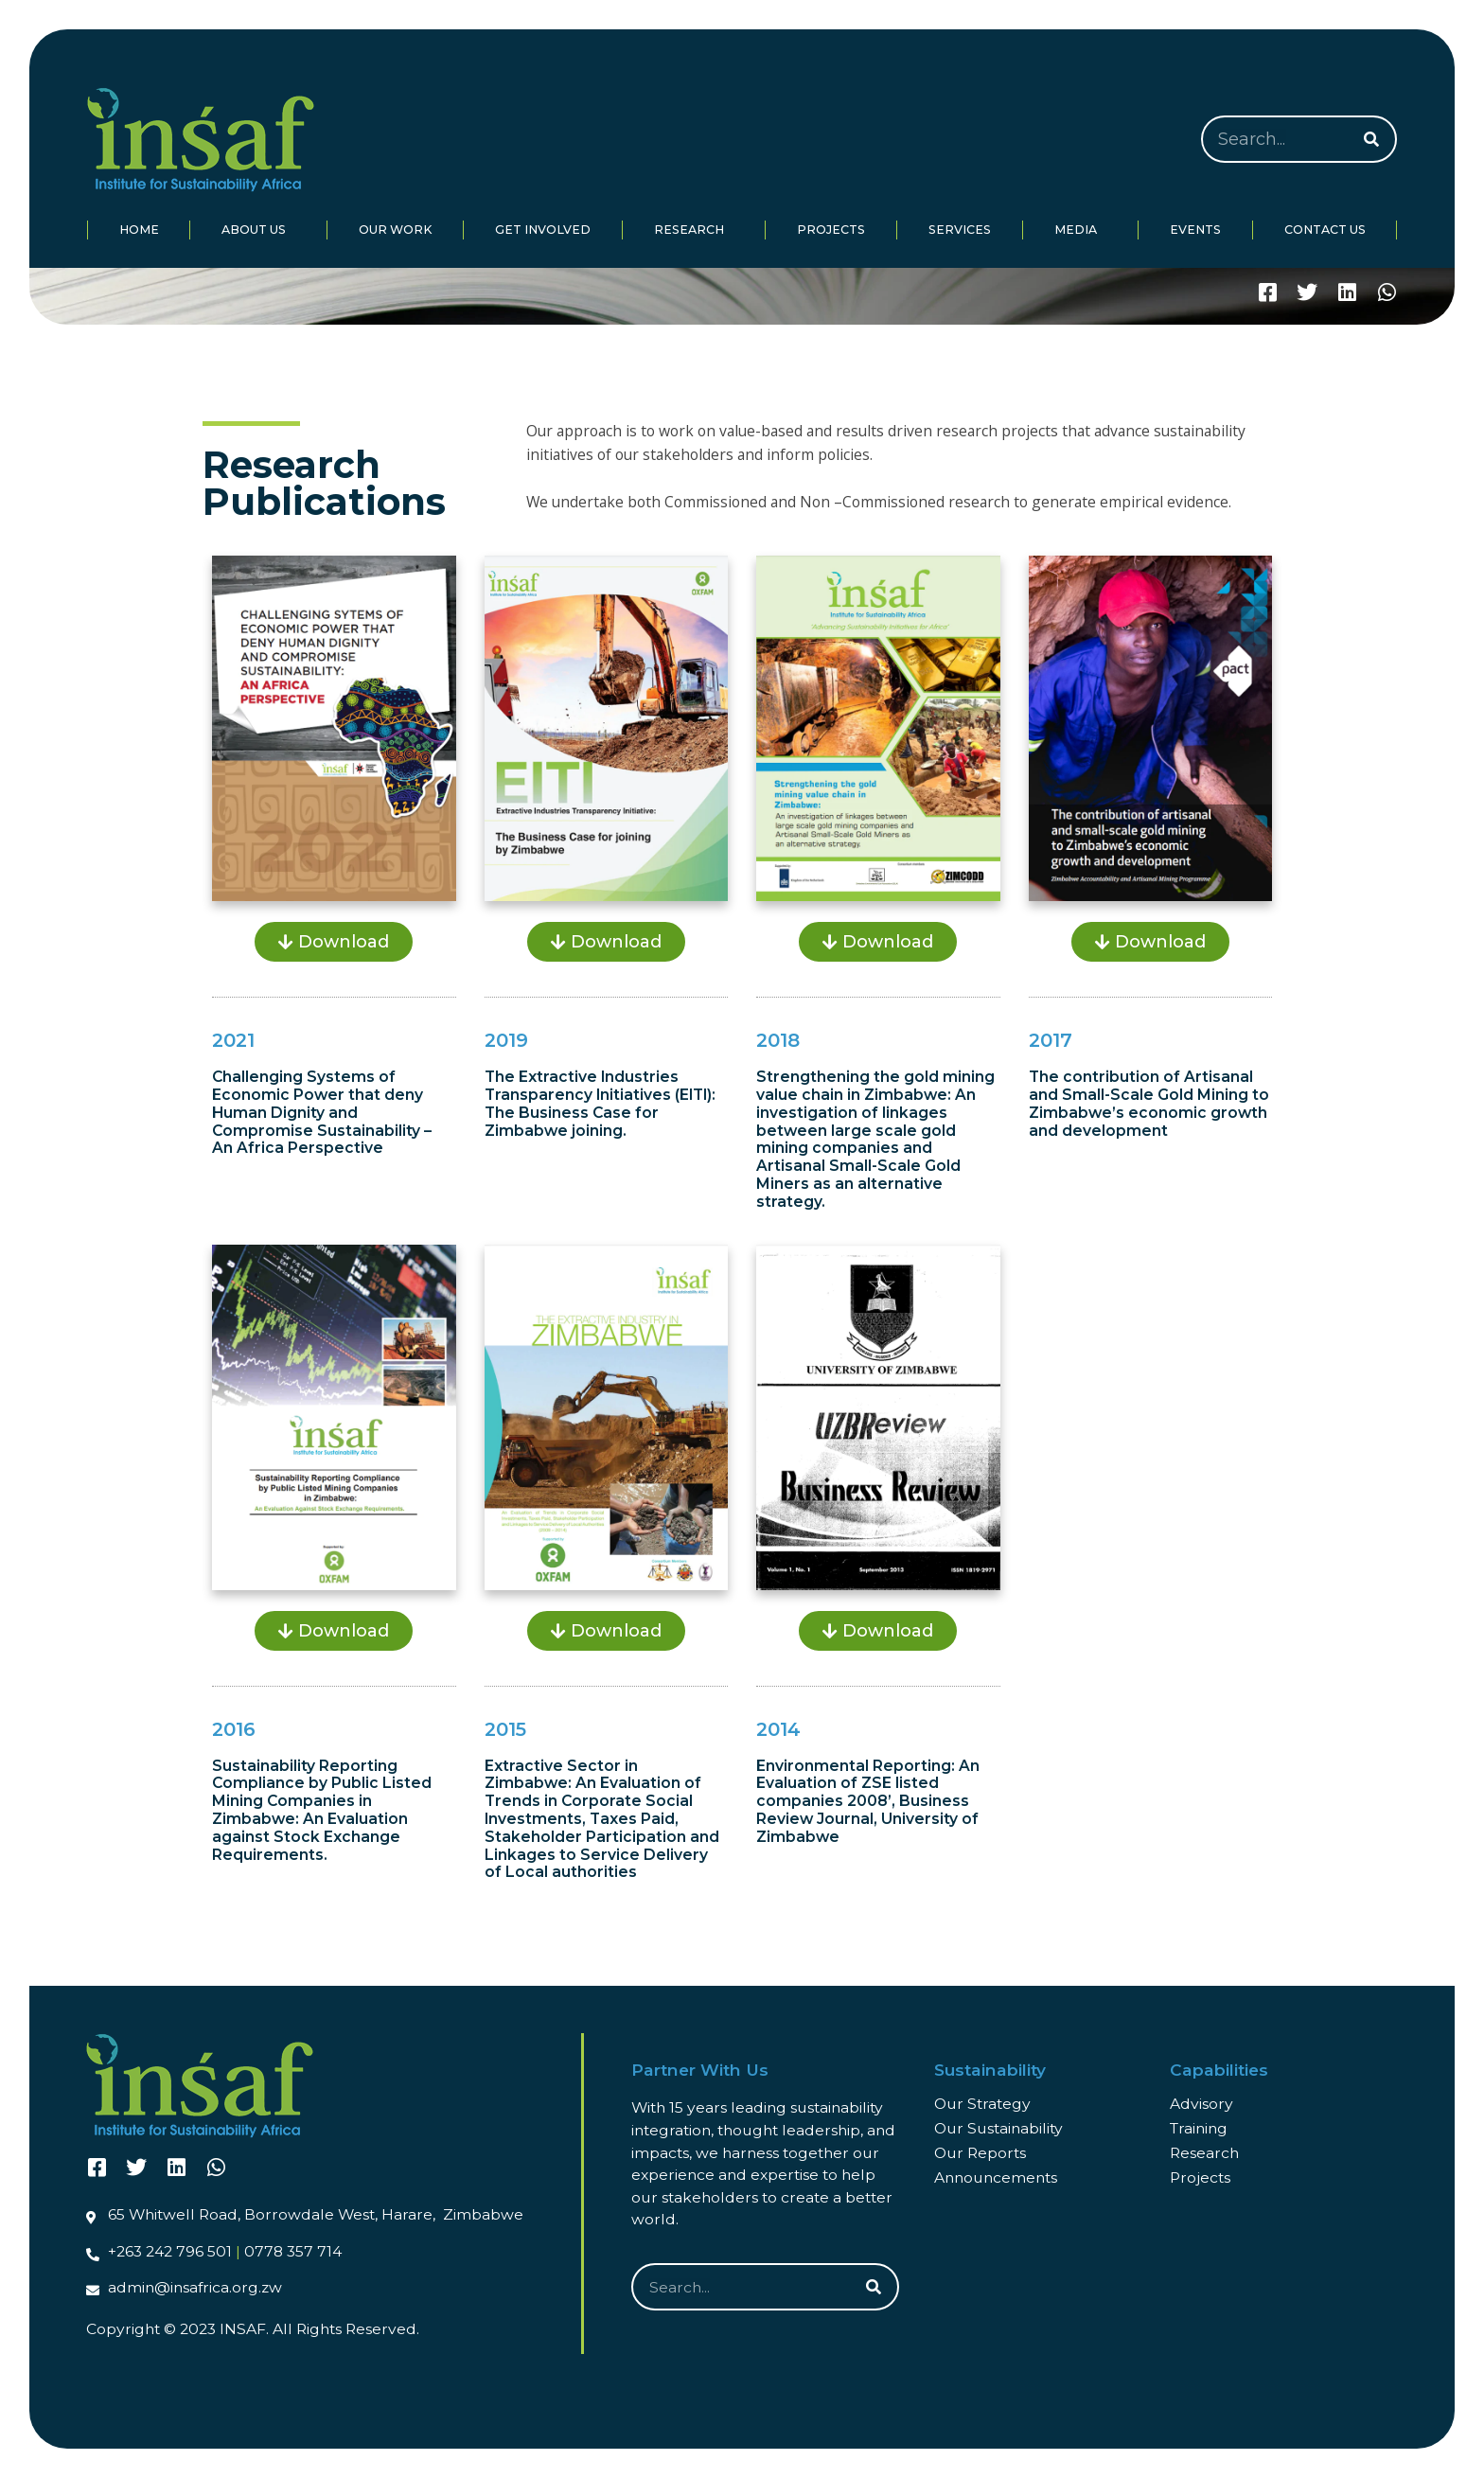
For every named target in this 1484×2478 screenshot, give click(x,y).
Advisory (1201, 2104)
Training (1199, 2128)
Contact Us (1325, 229)
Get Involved (543, 229)
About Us (258, 230)
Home (139, 229)
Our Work (395, 229)
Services (959, 229)
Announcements (995, 2177)
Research (693, 230)
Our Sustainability (998, 2128)
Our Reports (980, 2153)
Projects (831, 229)
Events (1195, 229)
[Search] (1371, 139)
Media (1080, 230)
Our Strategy (982, 2104)
